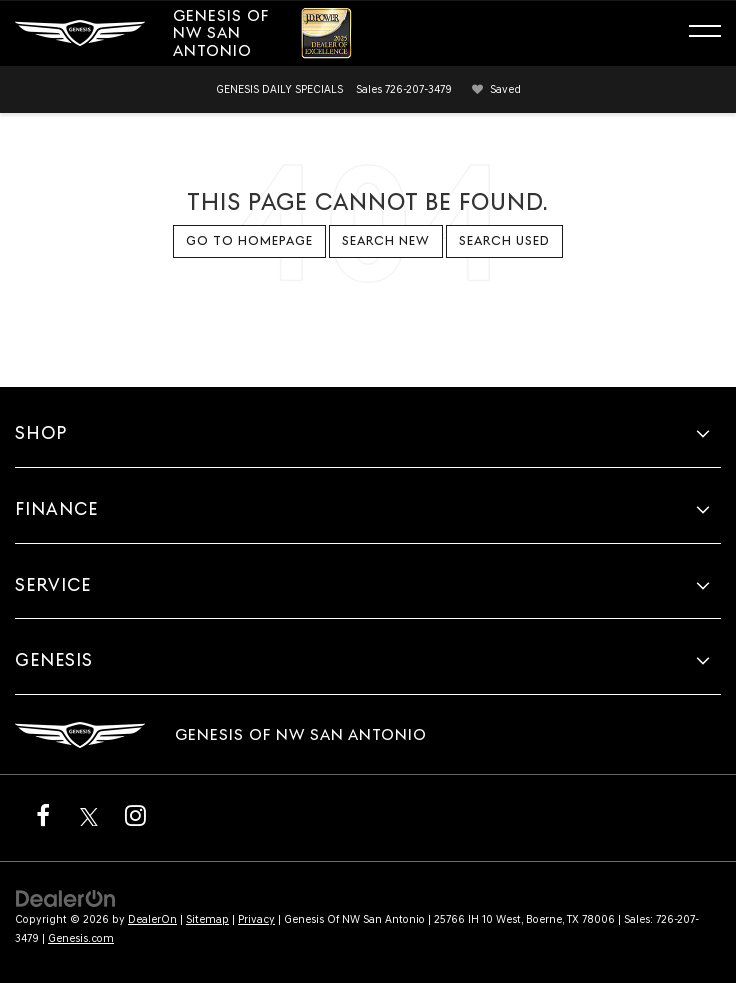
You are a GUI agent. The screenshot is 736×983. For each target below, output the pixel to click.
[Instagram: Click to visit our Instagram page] (135, 815)
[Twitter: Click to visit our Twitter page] (89, 815)
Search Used (504, 240)
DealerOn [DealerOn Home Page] (152, 919)
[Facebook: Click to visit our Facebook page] (43, 815)
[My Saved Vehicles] (493, 90)
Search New (386, 240)
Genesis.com (81, 938)
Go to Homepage (249, 240)
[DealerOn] (66, 897)
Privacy (256, 919)
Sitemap (207, 919)
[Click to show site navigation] (714, 34)
